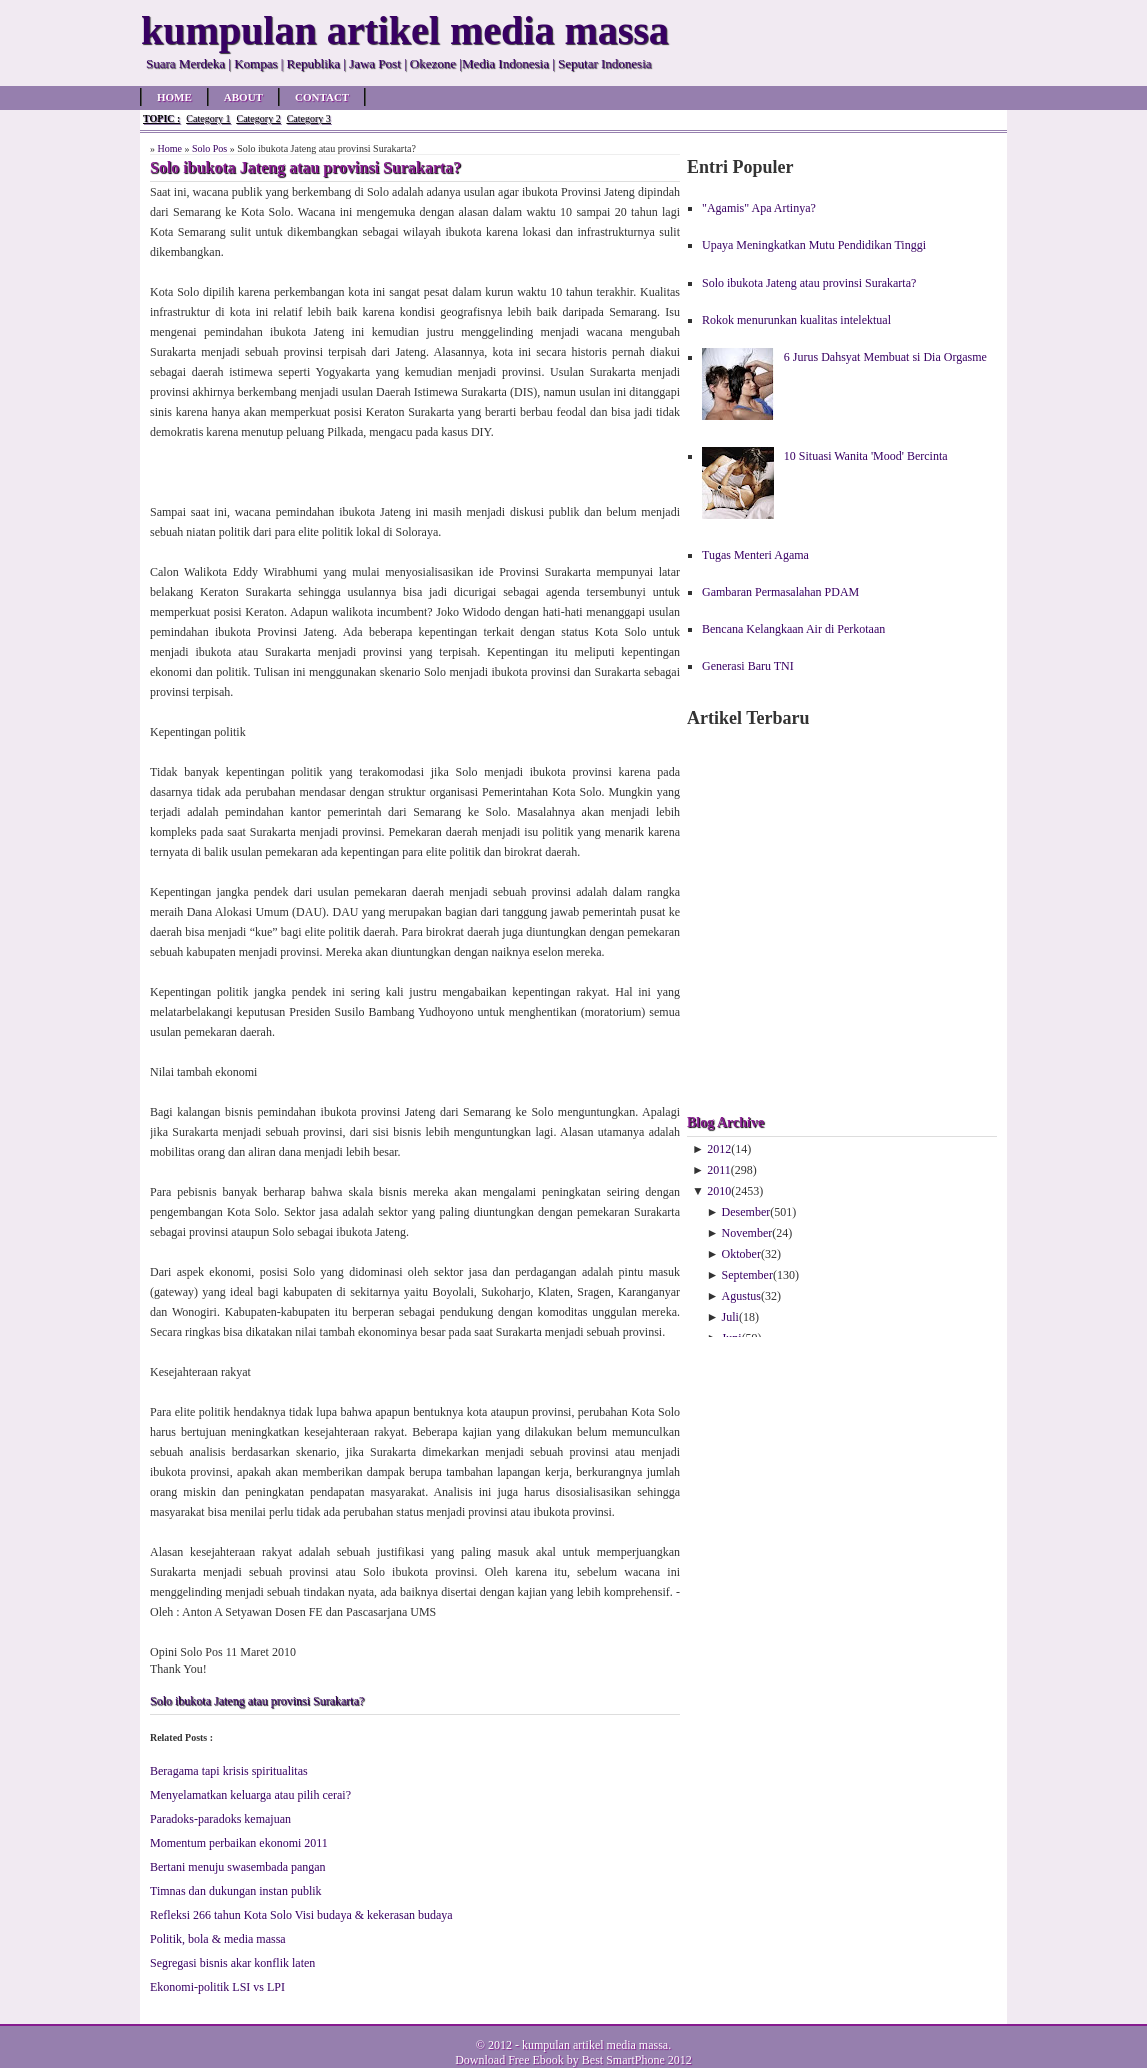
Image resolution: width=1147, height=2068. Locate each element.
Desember (746, 1212)
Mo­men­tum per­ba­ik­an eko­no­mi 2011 (239, 1843)
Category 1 (208, 118)
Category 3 (309, 118)
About (243, 97)
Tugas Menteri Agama (755, 555)
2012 (719, 1149)
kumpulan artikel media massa (595, 2045)
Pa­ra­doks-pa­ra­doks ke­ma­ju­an (220, 1819)
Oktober (741, 1254)
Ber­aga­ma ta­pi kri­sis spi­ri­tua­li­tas (229, 1771)
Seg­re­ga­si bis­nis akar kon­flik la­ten (232, 1963)
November (747, 1233)
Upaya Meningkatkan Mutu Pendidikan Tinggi (814, 245)
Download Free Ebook (509, 2060)
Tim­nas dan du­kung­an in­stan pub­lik (236, 1891)
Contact (322, 97)
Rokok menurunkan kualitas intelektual (796, 320)
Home (174, 97)
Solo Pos (209, 148)
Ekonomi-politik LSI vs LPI (217, 1987)
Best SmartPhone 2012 (637, 2060)
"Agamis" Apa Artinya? (759, 208)
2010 (719, 1191)
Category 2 (258, 118)
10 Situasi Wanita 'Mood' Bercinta (866, 456)
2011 (719, 1170)
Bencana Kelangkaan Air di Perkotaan (793, 629)
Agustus (741, 1296)
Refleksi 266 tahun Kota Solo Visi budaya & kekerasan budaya (301, 1915)
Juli (730, 1317)
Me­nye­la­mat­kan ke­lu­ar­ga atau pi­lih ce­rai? (250, 1795)
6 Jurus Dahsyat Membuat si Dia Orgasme (885, 357)
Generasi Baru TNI (748, 666)
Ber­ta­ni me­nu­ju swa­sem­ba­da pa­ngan (238, 1867)
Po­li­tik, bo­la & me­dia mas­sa (218, 1939)
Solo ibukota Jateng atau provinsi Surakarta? (257, 1701)
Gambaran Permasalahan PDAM (780, 592)
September (747, 1275)
